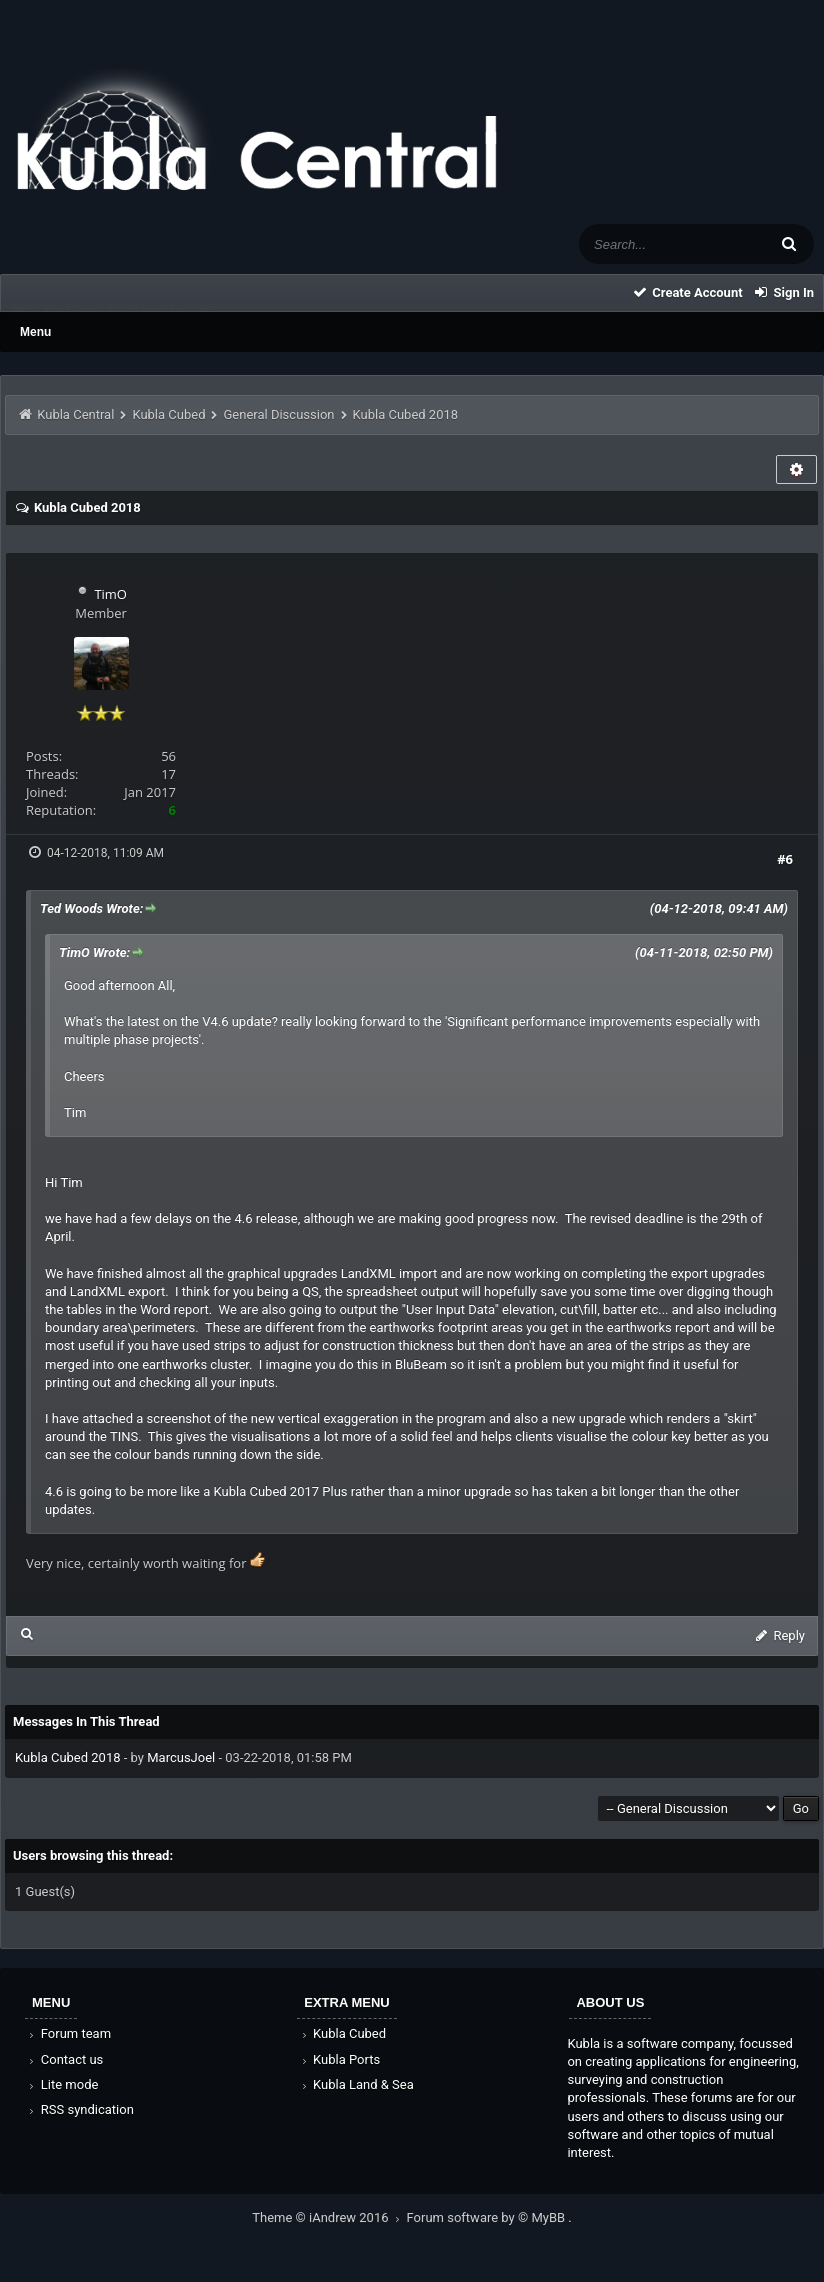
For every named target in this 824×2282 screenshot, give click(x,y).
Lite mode (62, 2084)
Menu (35, 332)
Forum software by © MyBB (488, 2217)
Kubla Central (75, 414)
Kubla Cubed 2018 (68, 1757)
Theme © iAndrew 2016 (329, 2217)
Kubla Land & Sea (356, 2084)
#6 (785, 859)
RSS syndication (80, 2109)
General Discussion (279, 414)
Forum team (68, 2033)
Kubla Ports (339, 2059)
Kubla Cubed (168, 414)
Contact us (64, 2059)
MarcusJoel (181, 1757)
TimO (110, 594)
